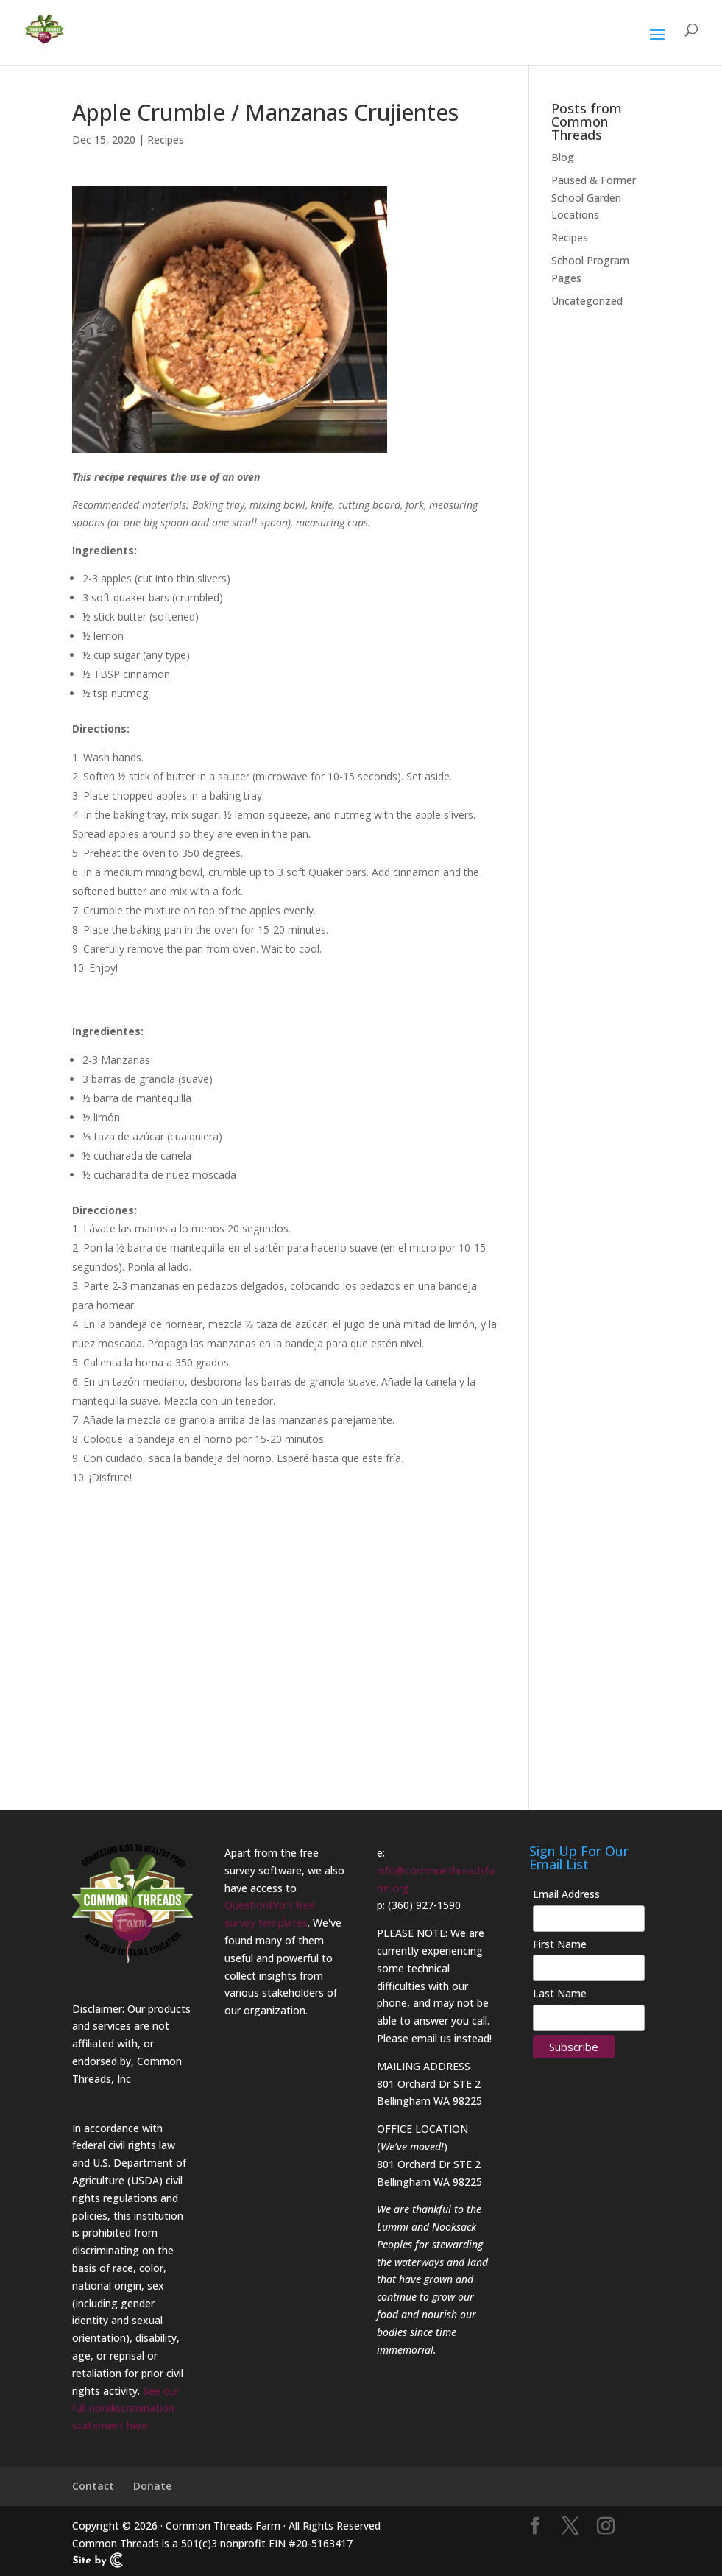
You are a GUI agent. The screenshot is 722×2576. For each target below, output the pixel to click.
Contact (93, 2486)
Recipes (165, 140)
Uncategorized (587, 301)
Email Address (566, 1894)
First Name (560, 1944)
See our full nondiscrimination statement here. (126, 2408)
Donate (152, 2486)
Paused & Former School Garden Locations (593, 197)
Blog (562, 157)
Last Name (560, 1993)
